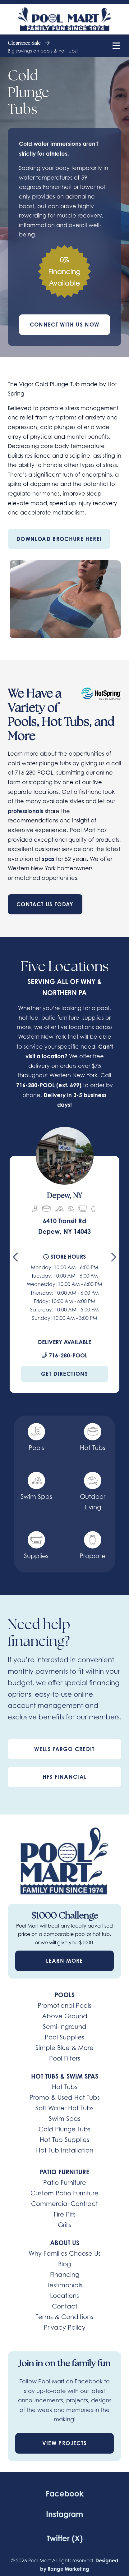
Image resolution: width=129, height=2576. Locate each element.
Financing (64, 2274)
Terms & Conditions (64, 2317)
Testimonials (64, 2285)
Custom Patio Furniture (64, 2193)
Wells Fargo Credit (64, 1749)
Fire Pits (65, 2214)
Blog (64, 2264)
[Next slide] (113, 1259)
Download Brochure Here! (59, 539)
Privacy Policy (64, 2327)
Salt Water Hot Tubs (64, 2108)
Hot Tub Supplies (64, 2140)
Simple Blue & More (64, 2048)
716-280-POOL (35, 1085)
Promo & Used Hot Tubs (65, 2097)
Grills (64, 2225)
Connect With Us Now (64, 324)
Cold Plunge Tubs (64, 2129)
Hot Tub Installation (64, 2150)
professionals (25, 811)
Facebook (65, 2493)
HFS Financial (65, 1776)
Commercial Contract (64, 2204)
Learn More (64, 1960)
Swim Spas (65, 2118)
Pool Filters (64, 2058)
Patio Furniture (64, 2182)
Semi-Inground (64, 2026)
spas (48, 858)
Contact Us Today (45, 904)
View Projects (64, 2443)
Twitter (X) (65, 2538)
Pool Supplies (64, 2037)
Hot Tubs (64, 2087)
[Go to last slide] (15, 1259)
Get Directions (64, 1373)
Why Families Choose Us (65, 2253)
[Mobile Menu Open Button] (116, 46)
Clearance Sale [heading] (29, 43)
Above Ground (64, 2016)
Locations (64, 2295)
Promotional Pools (64, 2005)
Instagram (64, 2514)
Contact (64, 2306)
